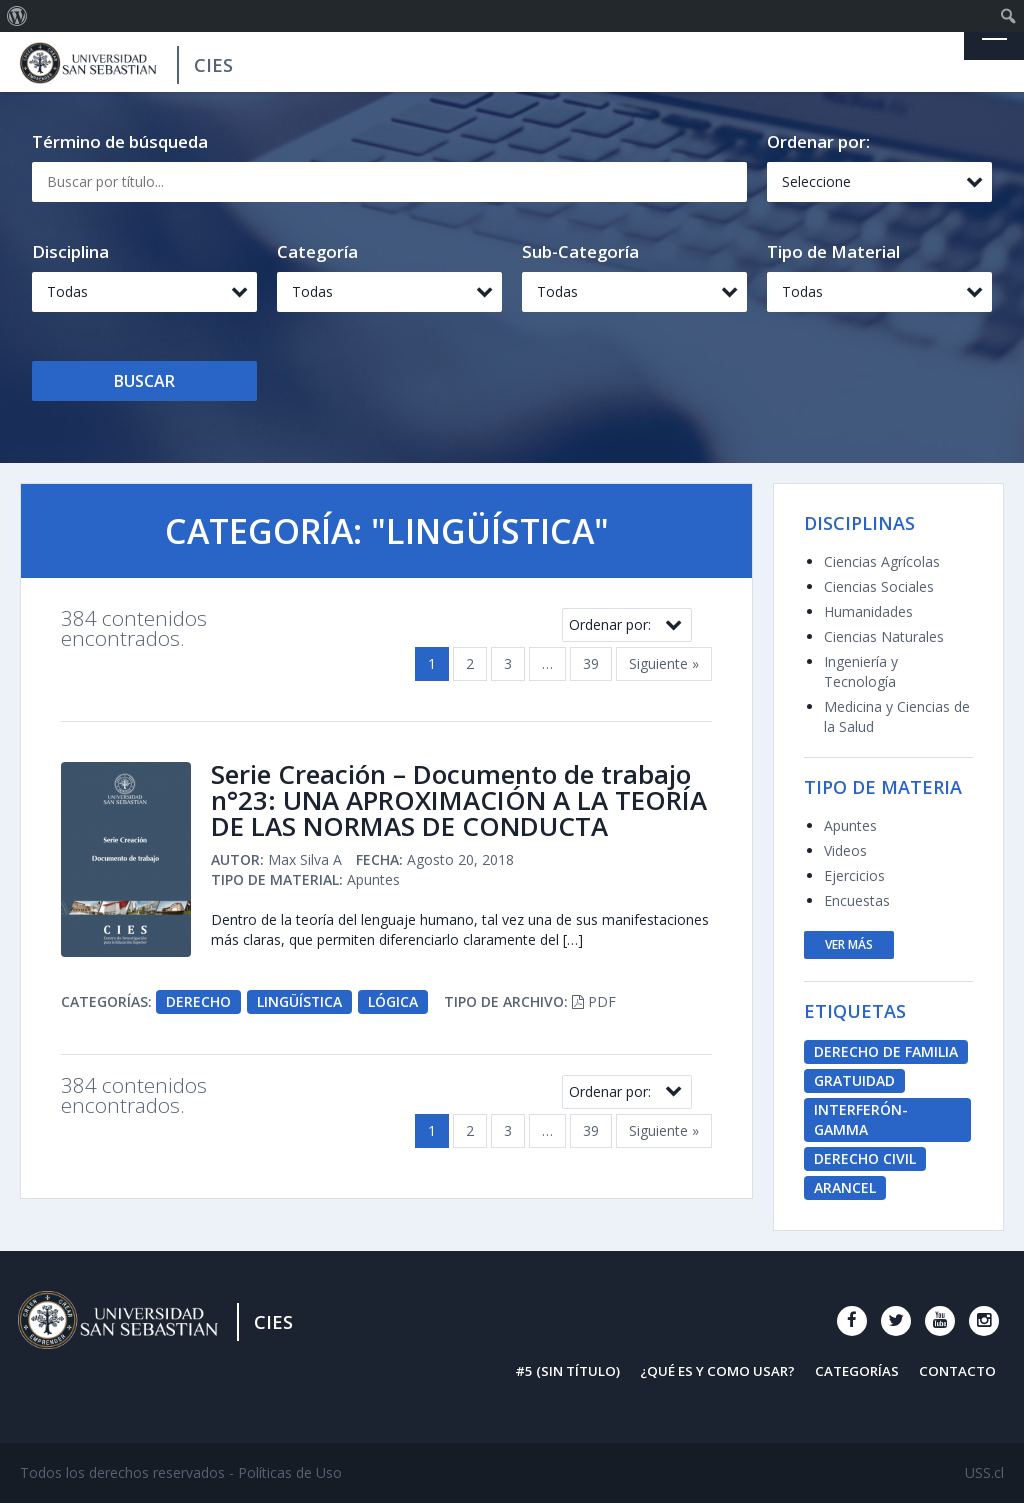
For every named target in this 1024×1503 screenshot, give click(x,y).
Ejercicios (854, 875)
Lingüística (300, 1001)
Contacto (957, 1371)
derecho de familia (886, 1051)
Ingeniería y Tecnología (861, 671)
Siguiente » (664, 663)
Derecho (198, 1001)
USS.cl (984, 1472)
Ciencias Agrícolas (882, 561)
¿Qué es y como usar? (717, 1371)
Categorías (857, 1371)
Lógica (394, 1001)
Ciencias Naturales (884, 636)
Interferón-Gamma (861, 1119)
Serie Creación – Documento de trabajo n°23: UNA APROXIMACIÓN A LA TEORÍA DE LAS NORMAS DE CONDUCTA (460, 801)
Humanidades (868, 611)
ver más (849, 944)
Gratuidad (854, 1080)
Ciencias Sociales (879, 586)
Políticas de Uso (290, 1472)
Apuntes (850, 825)
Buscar (144, 381)
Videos (845, 850)
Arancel (845, 1187)
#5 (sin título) (567, 1371)
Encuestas (857, 900)
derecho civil (865, 1158)
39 (591, 663)
